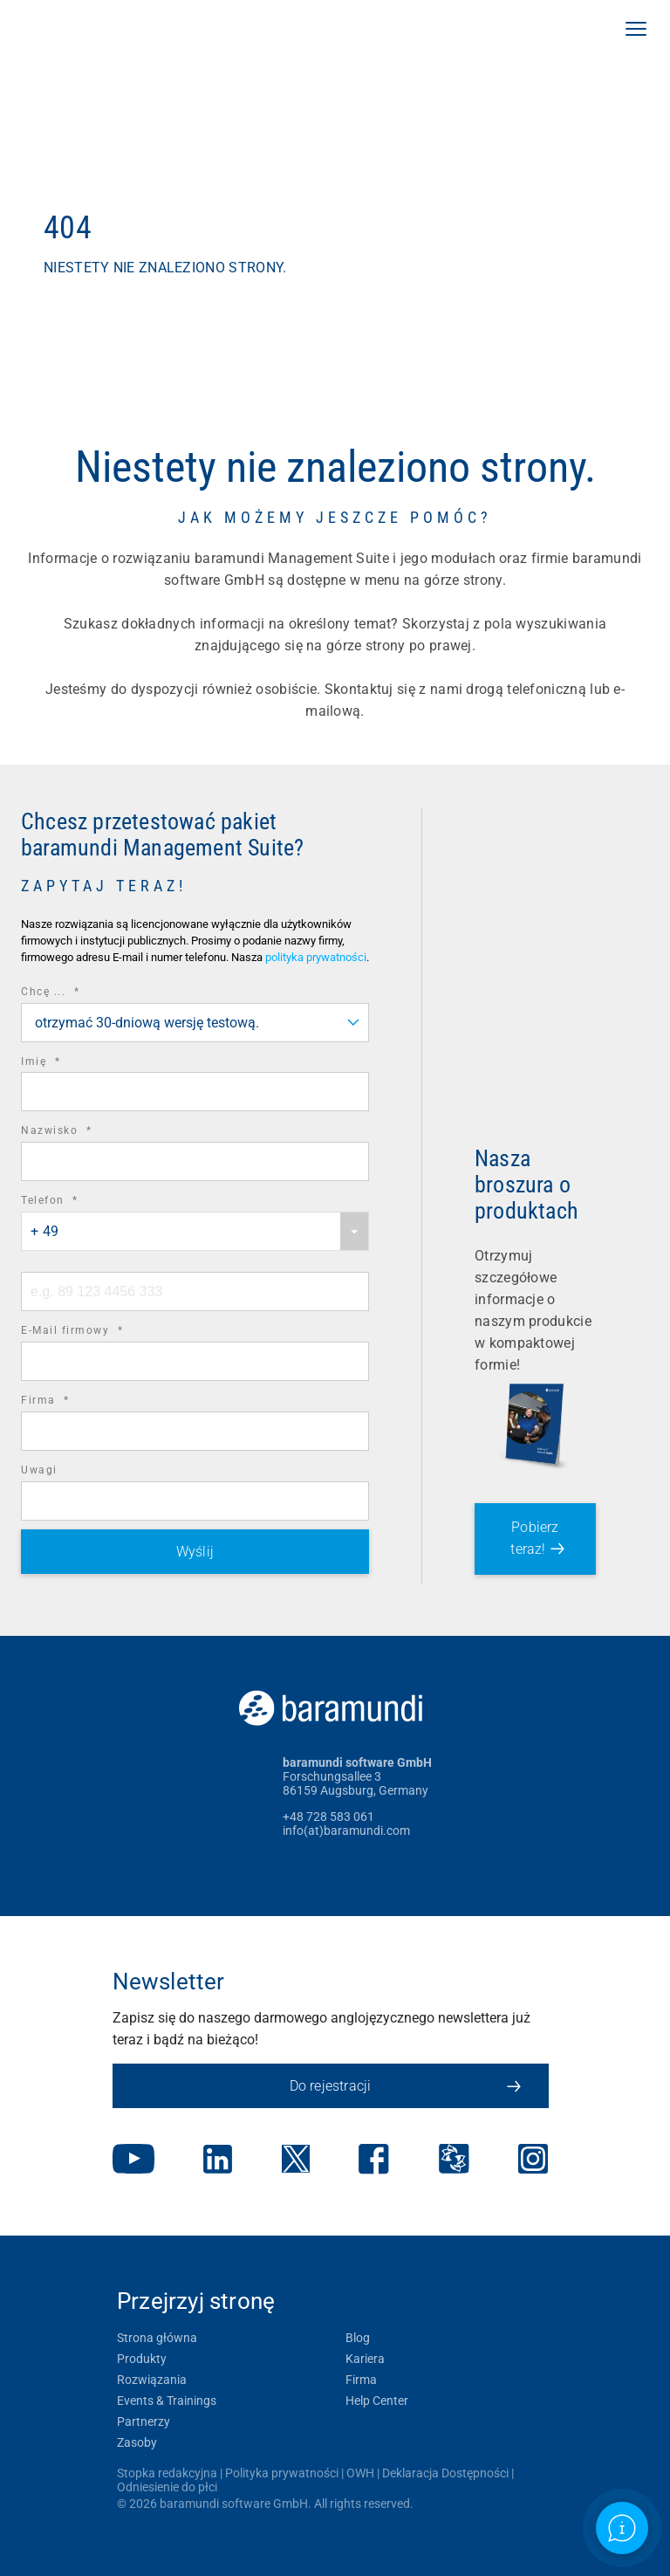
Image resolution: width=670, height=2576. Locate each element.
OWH (360, 2473)
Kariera (365, 2359)
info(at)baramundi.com (346, 1831)
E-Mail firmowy (96, 1331)
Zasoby (137, 2442)
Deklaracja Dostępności (445, 2473)
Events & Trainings (166, 2401)
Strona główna (157, 2338)
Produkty (142, 2359)
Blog (357, 2338)
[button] (636, 30)
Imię (64, 1062)
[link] (118, 30)
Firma (69, 1401)
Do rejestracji (405, 2086)
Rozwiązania (152, 2380)
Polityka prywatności (281, 2473)
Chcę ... (74, 992)
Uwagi (39, 1470)
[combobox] (195, 1022)
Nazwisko (80, 1131)
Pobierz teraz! (534, 1538)
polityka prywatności (315, 957)
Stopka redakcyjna (167, 2473)
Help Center (376, 2401)
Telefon (73, 1201)
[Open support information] (622, 2528)
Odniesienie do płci (167, 2487)
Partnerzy (143, 2421)
